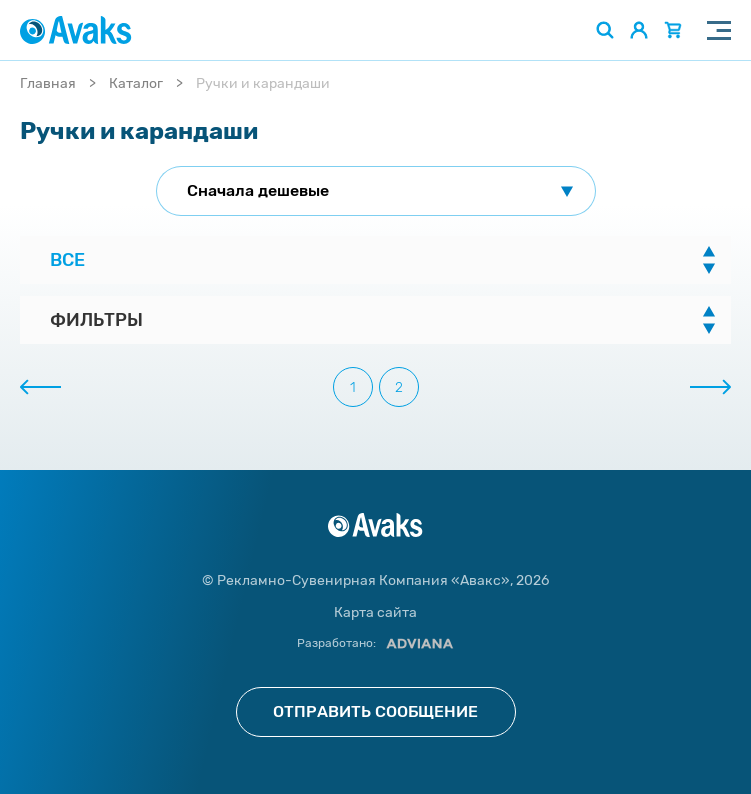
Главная (48, 83)
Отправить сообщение (375, 711)
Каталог (136, 83)
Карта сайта (375, 612)
